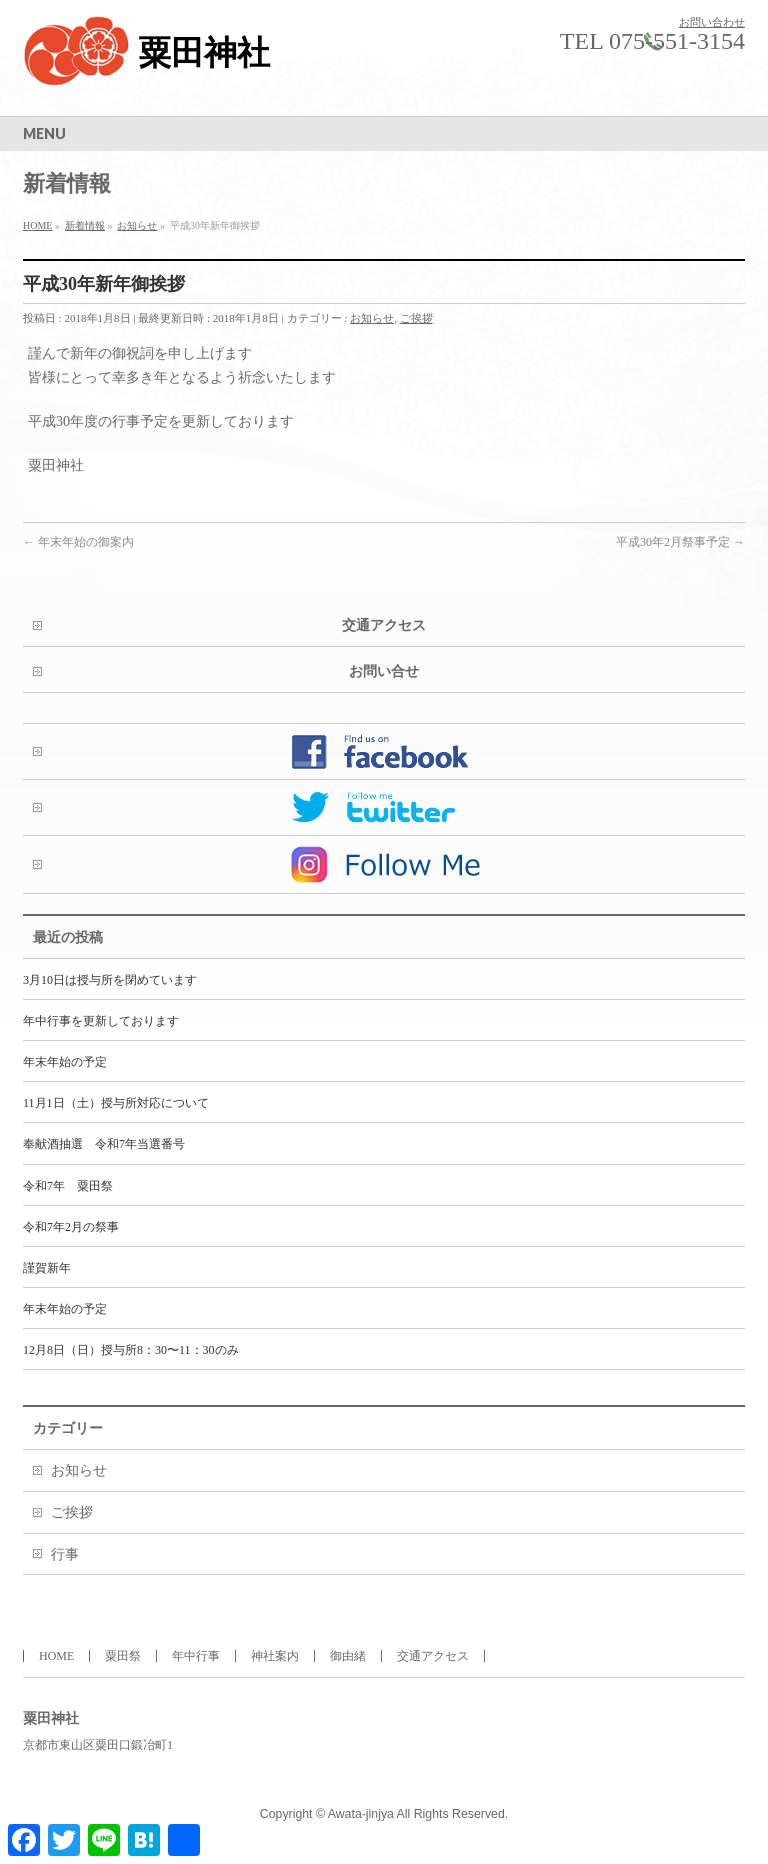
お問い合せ (384, 671)
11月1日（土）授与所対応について (116, 1103)
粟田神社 (204, 53)
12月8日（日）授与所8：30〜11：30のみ (130, 1350)
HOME (56, 1656)
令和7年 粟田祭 (68, 1186)
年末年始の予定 (65, 1062)
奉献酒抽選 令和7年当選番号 (104, 1144)
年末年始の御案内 (78, 542)
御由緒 (348, 1656)
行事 (65, 1554)
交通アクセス (384, 625)
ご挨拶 (416, 318)
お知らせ (372, 318)
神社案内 (275, 1656)
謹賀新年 (47, 1268)
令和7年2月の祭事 (71, 1227)
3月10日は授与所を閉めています (110, 980)
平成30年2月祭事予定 (680, 542)
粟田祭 (123, 1656)
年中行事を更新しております (101, 1021)
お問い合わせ (712, 22)
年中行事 (196, 1656)
